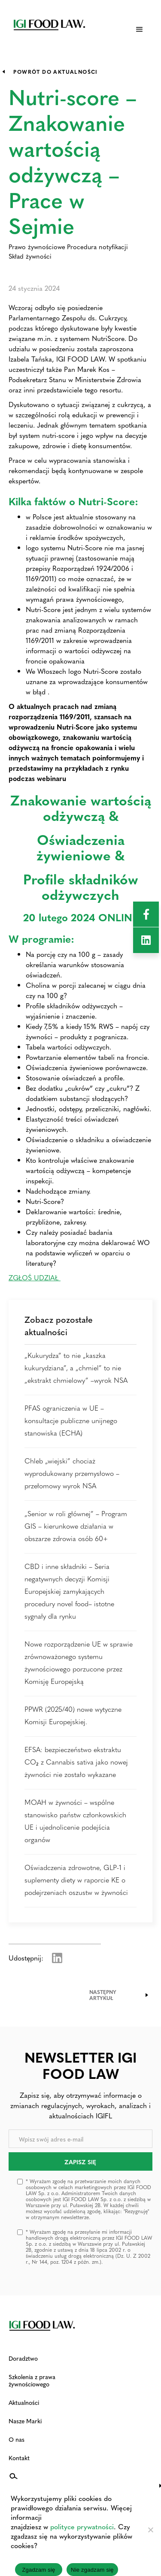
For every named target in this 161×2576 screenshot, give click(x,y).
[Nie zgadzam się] (150, 2529)
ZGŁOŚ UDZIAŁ (35, 1277)
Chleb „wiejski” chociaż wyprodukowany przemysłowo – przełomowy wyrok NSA (71, 1473)
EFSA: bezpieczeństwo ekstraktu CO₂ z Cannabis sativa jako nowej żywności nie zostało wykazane (76, 1761)
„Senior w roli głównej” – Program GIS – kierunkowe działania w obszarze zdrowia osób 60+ (75, 1525)
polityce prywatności (82, 2526)
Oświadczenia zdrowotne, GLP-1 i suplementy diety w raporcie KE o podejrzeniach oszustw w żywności (76, 1879)
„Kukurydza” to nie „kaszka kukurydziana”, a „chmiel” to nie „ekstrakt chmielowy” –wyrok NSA (76, 1367)
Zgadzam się (38, 2570)
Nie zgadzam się (92, 2570)
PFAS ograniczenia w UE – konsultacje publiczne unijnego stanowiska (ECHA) (70, 1420)
